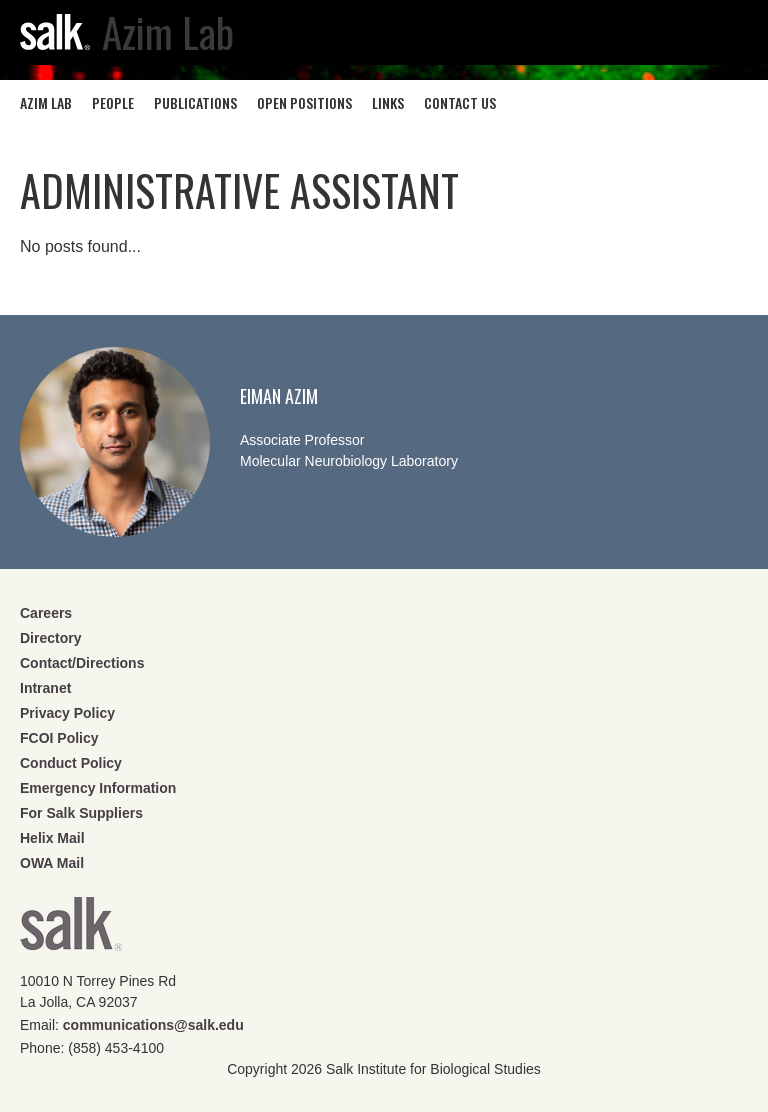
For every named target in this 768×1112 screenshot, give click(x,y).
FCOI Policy (59, 738)
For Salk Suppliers (81, 813)
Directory (50, 638)
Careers (46, 613)
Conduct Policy (71, 763)
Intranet (45, 688)
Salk (71, 930)
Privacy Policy (67, 713)
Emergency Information (98, 788)
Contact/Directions (82, 663)
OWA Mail (52, 863)
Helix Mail (52, 838)
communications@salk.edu (153, 1025)
